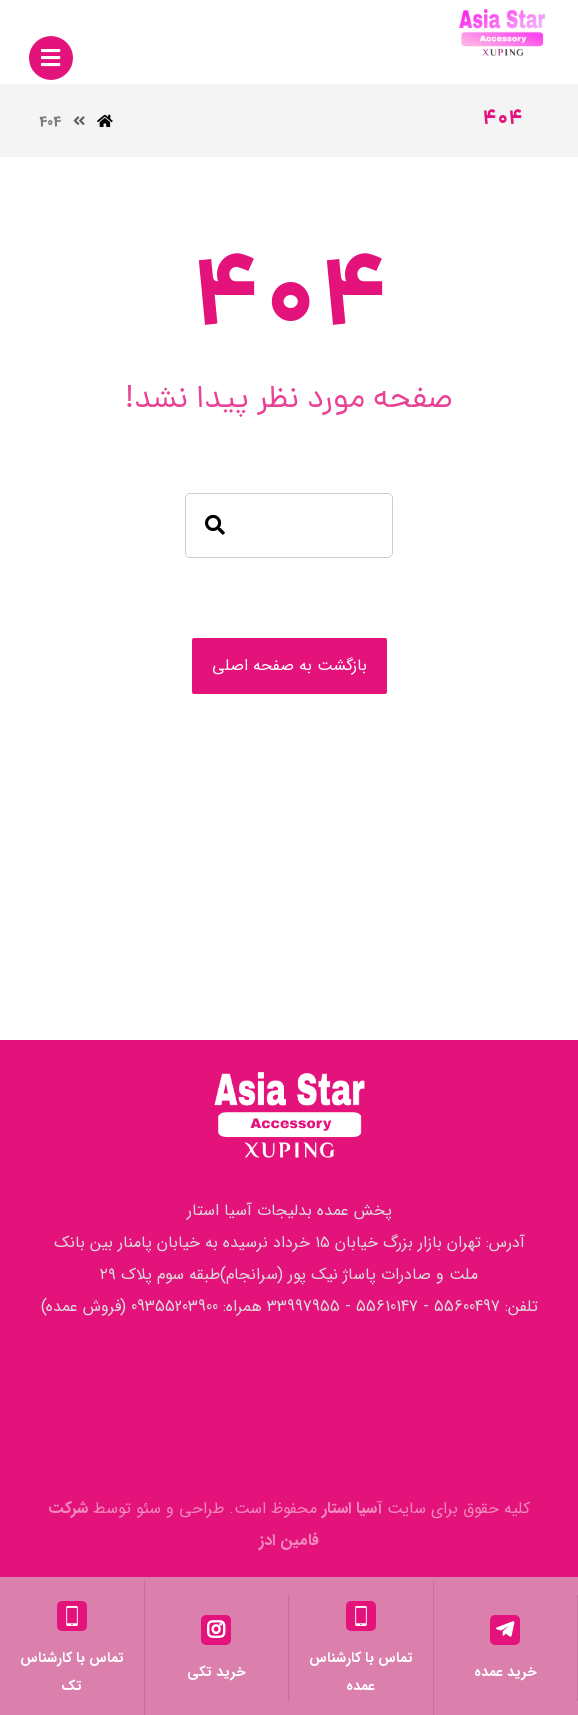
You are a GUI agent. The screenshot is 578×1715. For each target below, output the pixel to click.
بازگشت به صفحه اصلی (289, 665)
